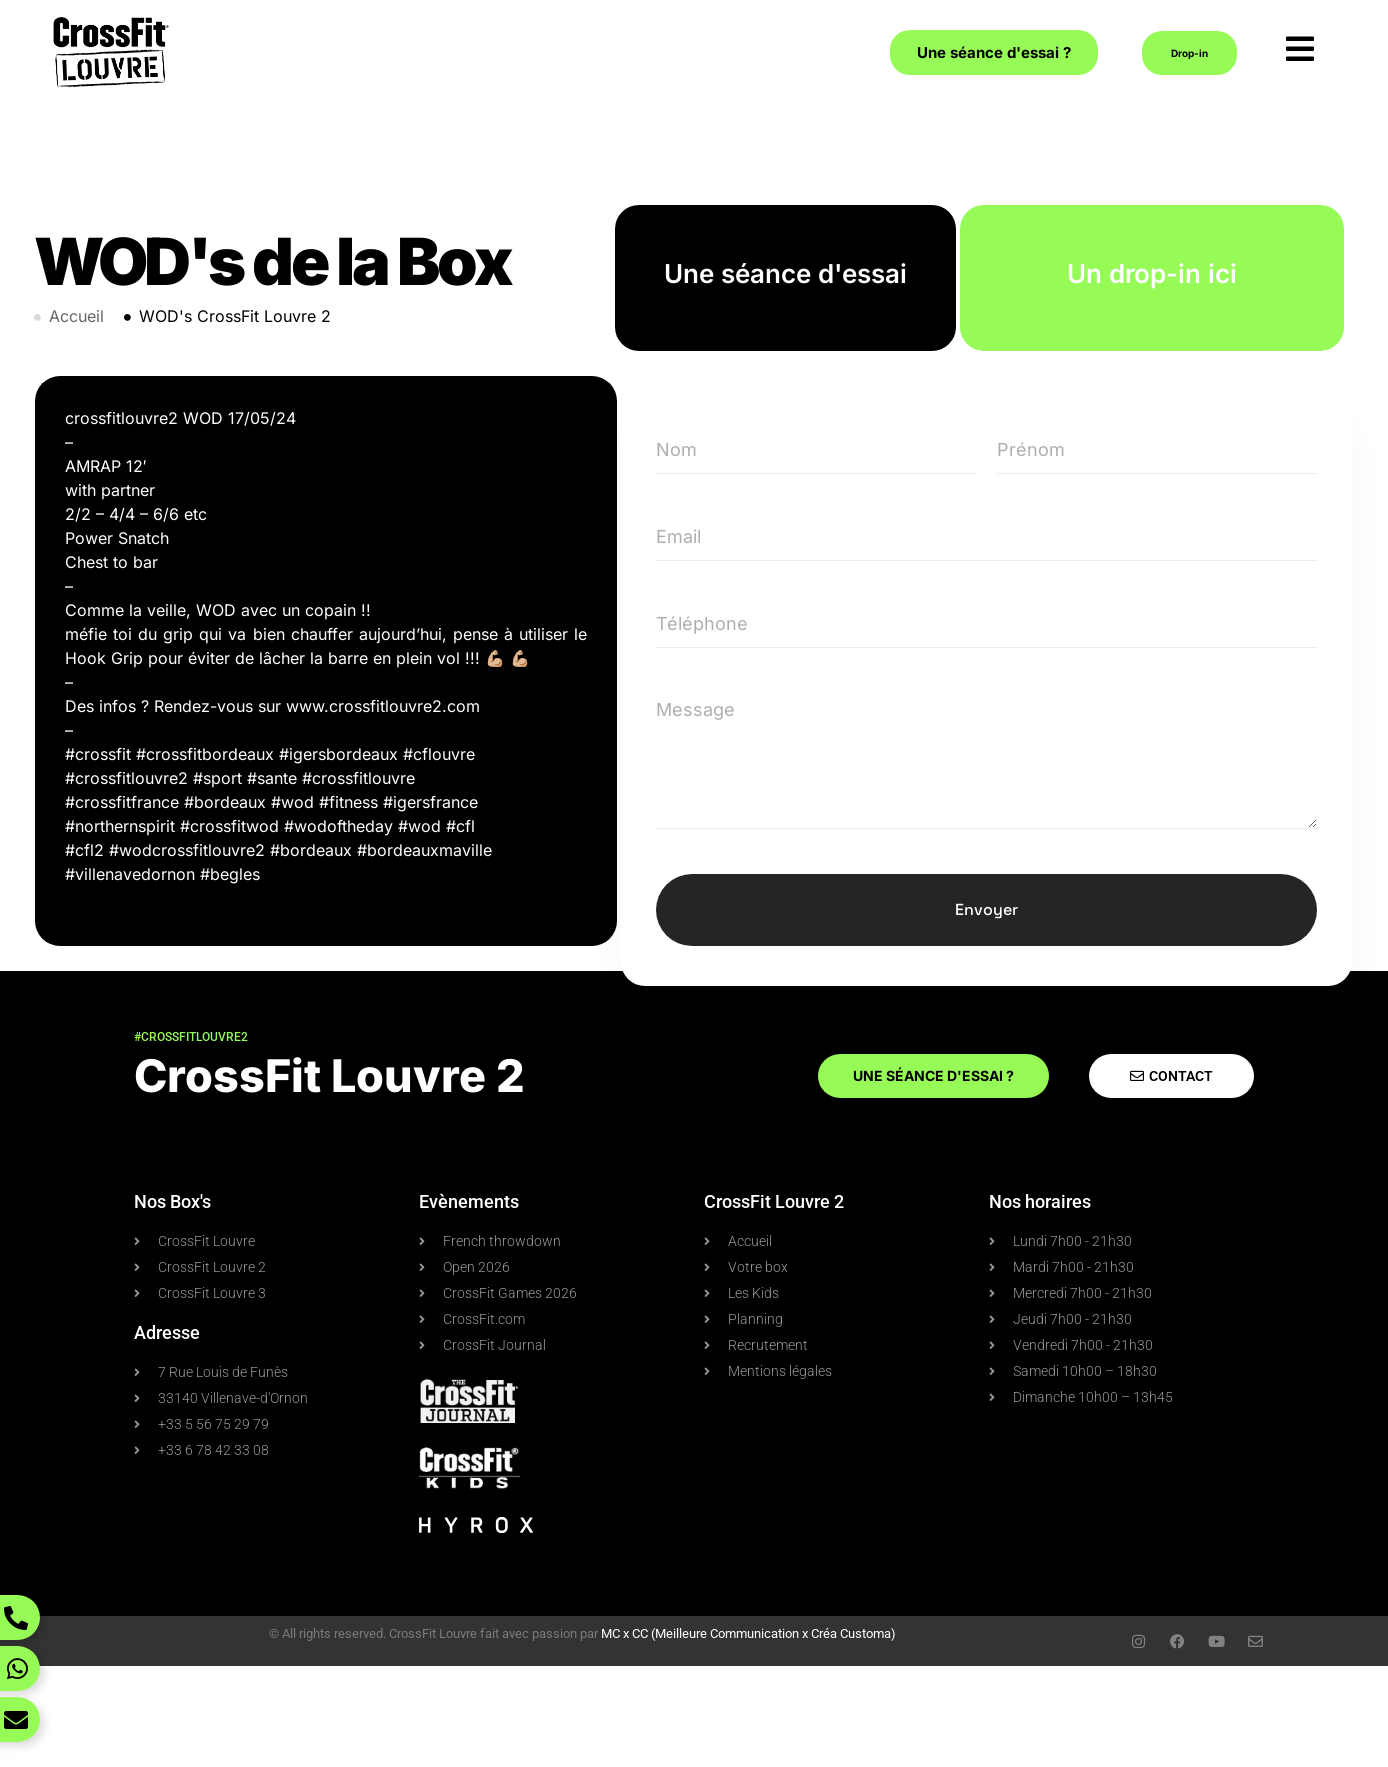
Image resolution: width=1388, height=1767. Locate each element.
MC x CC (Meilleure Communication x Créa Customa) (748, 1633)
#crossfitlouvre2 (191, 1037)
